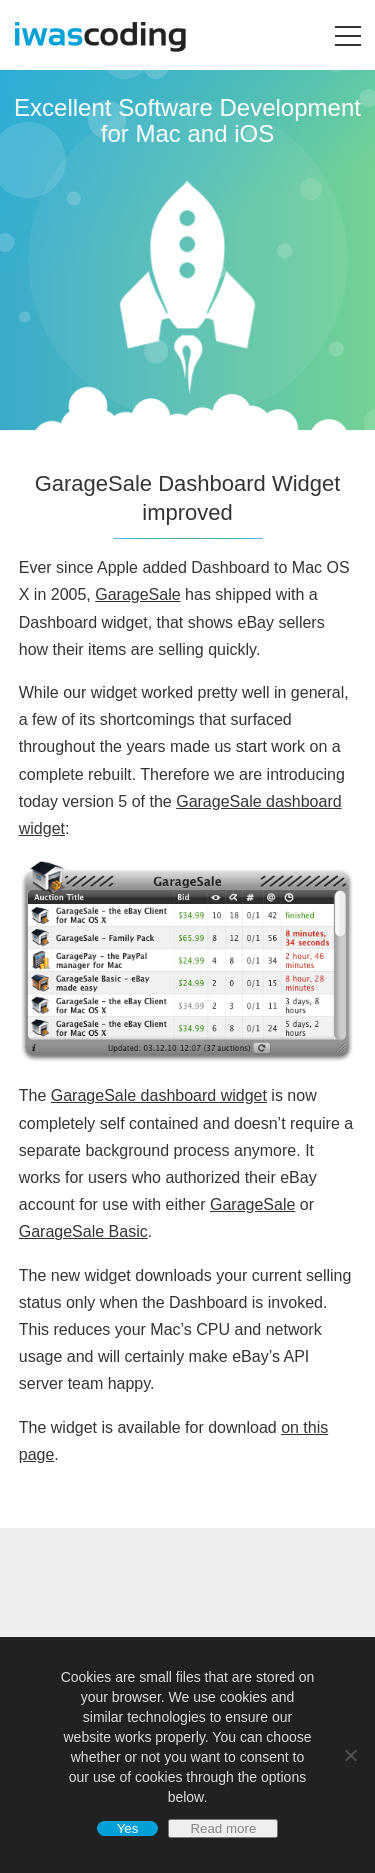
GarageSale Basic (83, 1231)
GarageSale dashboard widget (159, 1095)
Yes (128, 1828)
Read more (223, 1828)
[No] (350, 1755)
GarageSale (137, 594)
